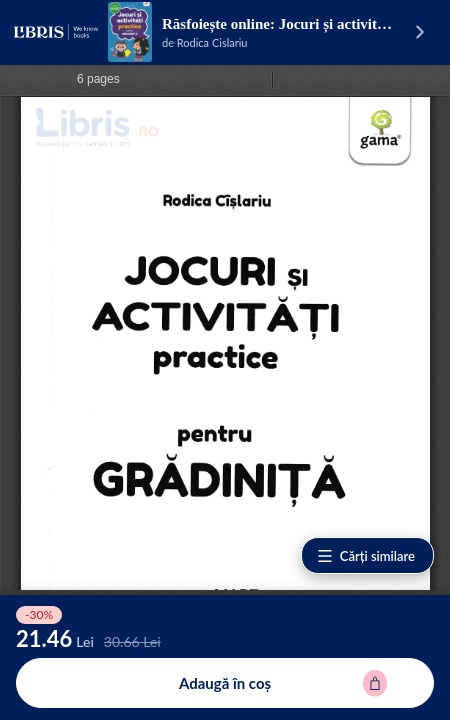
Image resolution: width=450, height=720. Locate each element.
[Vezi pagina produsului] (130, 32)
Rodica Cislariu (212, 42)
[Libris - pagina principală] (56, 32)
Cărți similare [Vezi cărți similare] (365, 556)
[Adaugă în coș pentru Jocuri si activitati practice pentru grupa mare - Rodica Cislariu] (225, 683)
